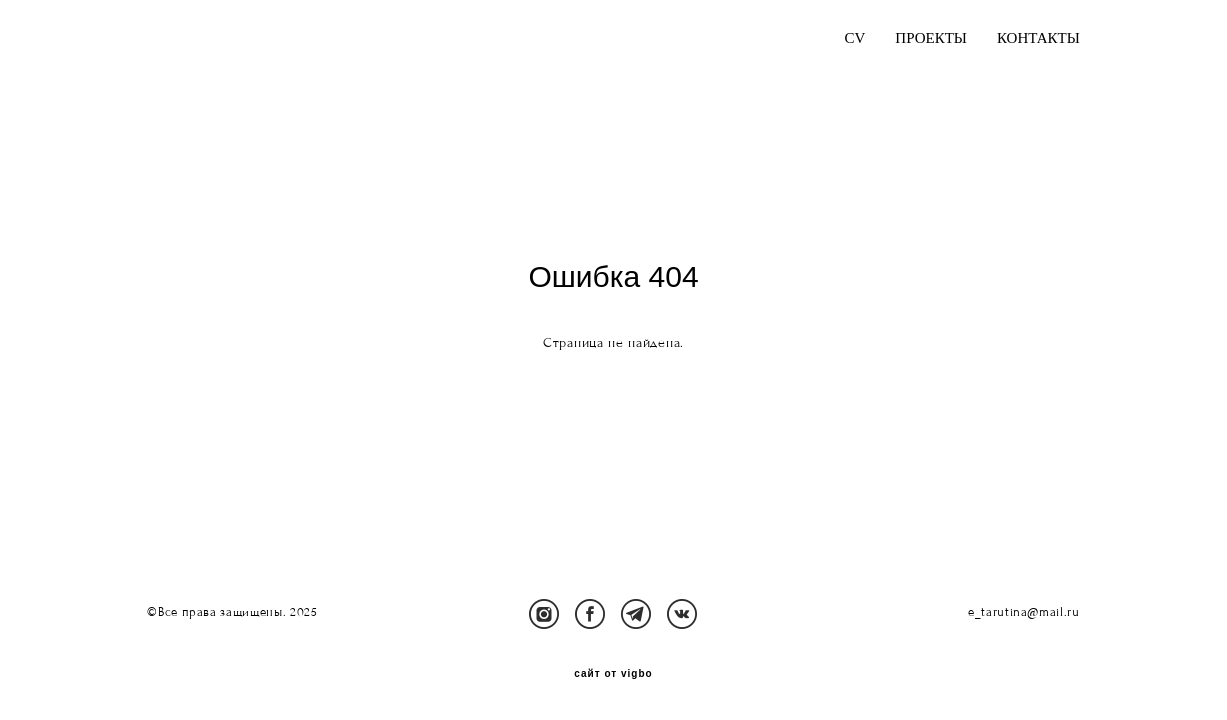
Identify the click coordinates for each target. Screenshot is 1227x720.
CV (854, 38)
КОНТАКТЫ (1038, 38)
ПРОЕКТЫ (931, 38)
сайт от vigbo (613, 674)
